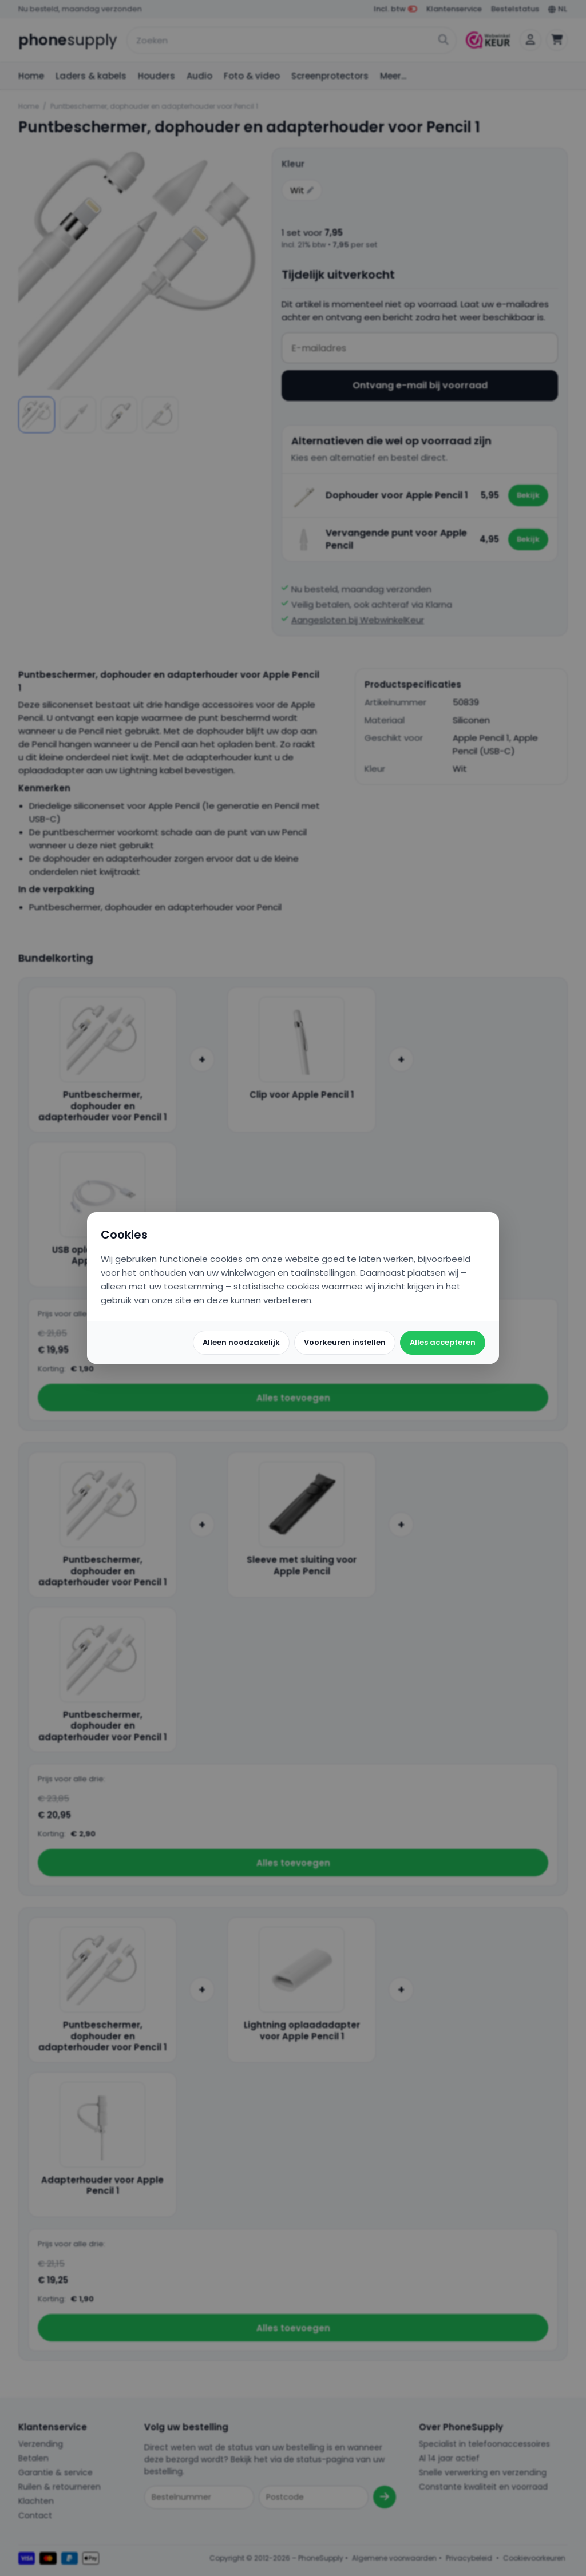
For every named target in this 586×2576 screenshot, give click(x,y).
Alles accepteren (443, 1342)
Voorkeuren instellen (345, 1342)
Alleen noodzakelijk (241, 1342)
